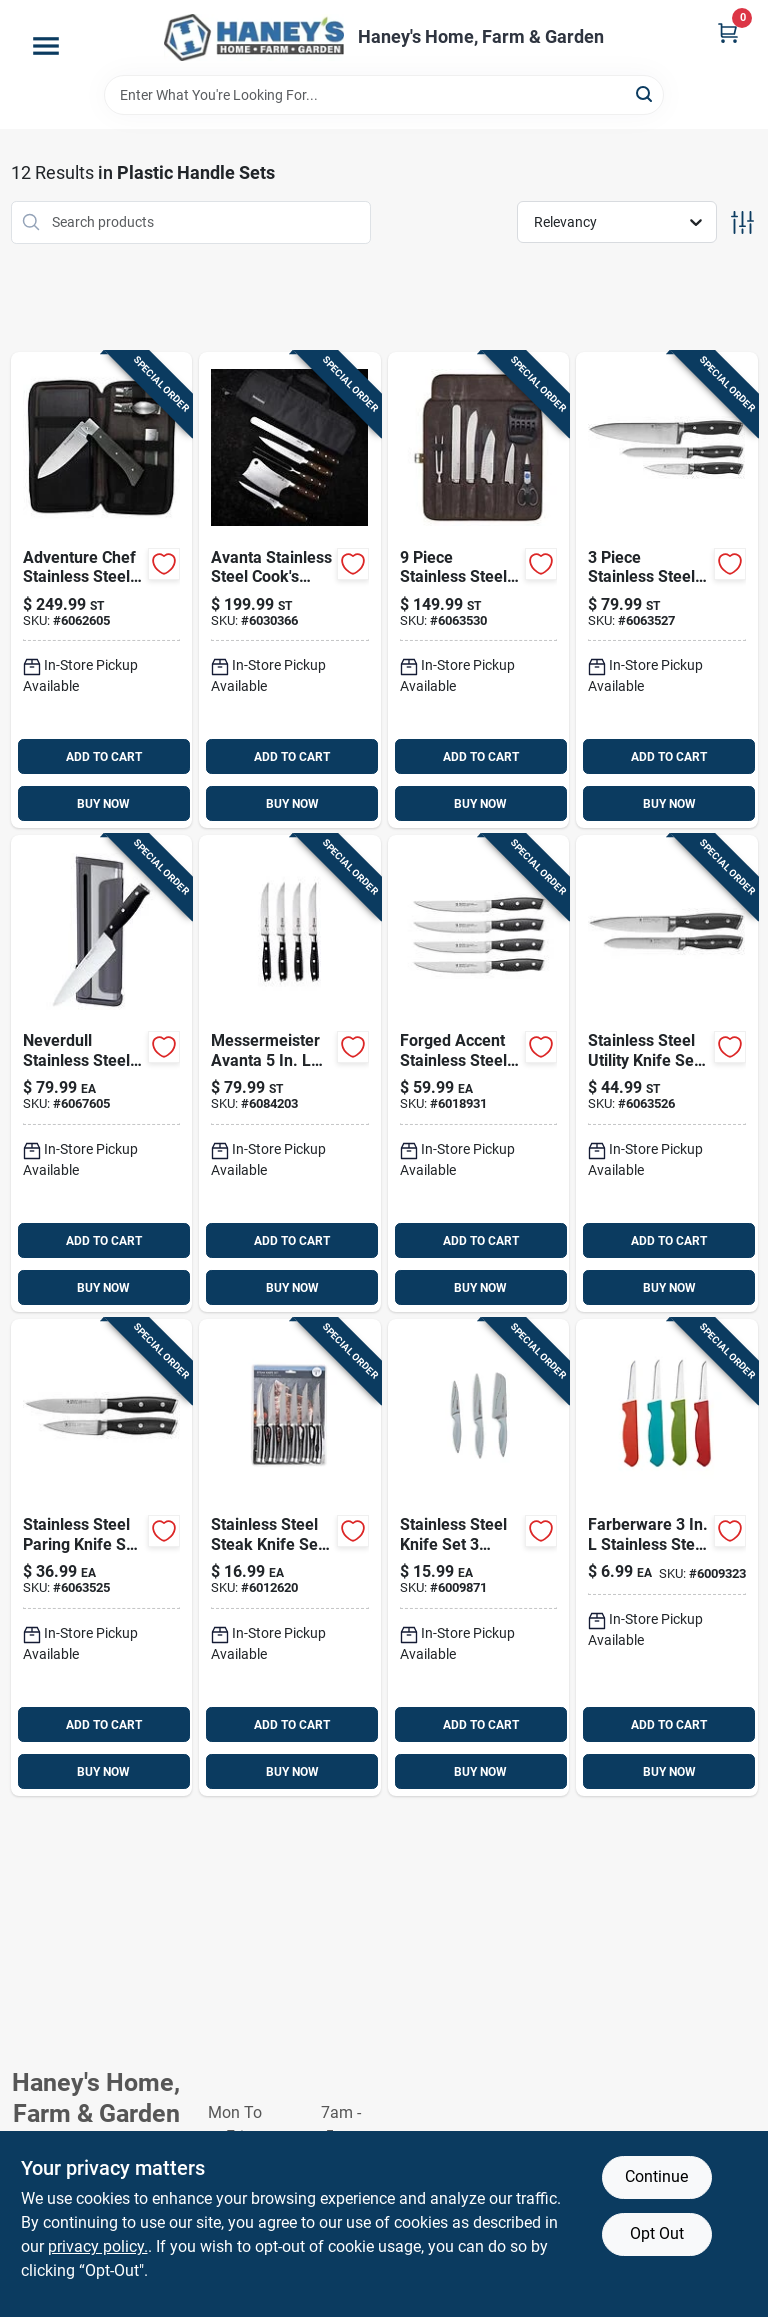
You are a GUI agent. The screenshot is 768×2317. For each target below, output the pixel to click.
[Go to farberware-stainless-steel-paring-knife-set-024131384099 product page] (667, 1557)
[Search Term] (384, 95)
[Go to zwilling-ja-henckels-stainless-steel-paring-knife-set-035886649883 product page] (102, 1557)
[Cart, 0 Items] (728, 32)
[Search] (645, 93)
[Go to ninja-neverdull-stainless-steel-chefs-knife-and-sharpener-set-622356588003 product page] (102, 1073)
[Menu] (46, 46)
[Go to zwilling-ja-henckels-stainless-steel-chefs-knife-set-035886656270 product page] (479, 590)
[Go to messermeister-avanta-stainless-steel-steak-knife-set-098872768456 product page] (290, 1073)
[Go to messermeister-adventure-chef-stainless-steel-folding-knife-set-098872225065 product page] (102, 590)
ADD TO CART (104, 757)
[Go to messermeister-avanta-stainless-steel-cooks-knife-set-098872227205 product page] (290, 590)
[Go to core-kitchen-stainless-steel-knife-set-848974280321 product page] (479, 1557)
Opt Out (657, 2233)
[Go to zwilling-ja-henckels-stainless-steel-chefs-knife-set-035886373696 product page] (667, 590)
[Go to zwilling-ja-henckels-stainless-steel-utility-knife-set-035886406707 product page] (667, 1073)
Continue (656, 2176)
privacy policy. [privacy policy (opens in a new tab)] (98, 2246)
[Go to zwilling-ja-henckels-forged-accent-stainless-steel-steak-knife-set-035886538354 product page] (479, 1073)
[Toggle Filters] (742, 222)
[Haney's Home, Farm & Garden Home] (254, 37)
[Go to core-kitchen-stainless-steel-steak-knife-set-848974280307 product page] (290, 1557)
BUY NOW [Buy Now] (103, 804)
